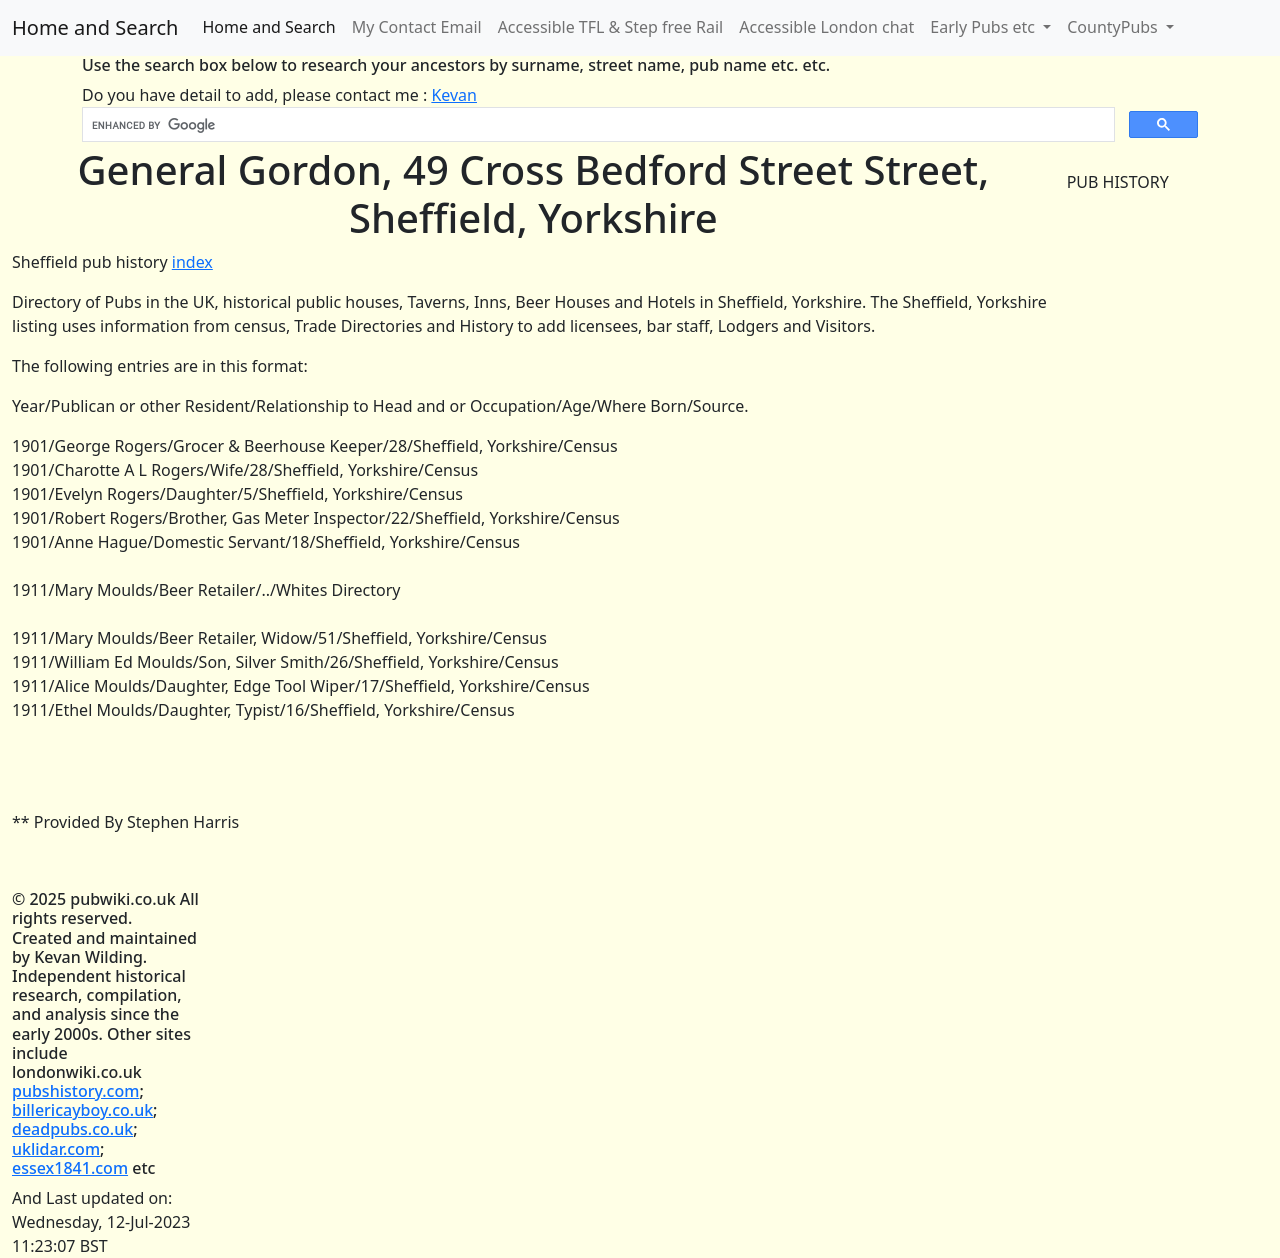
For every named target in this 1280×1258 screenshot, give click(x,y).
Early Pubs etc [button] (984, 27)
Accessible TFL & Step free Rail (611, 27)
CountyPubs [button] (1114, 27)
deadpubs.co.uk (72, 1129)
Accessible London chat (826, 27)
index (192, 262)
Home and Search (95, 27)
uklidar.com (56, 1149)
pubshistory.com (75, 1091)
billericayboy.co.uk (82, 1110)
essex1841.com (70, 1168)
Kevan (454, 95)
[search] (596, 125)
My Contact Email (417, 27)
